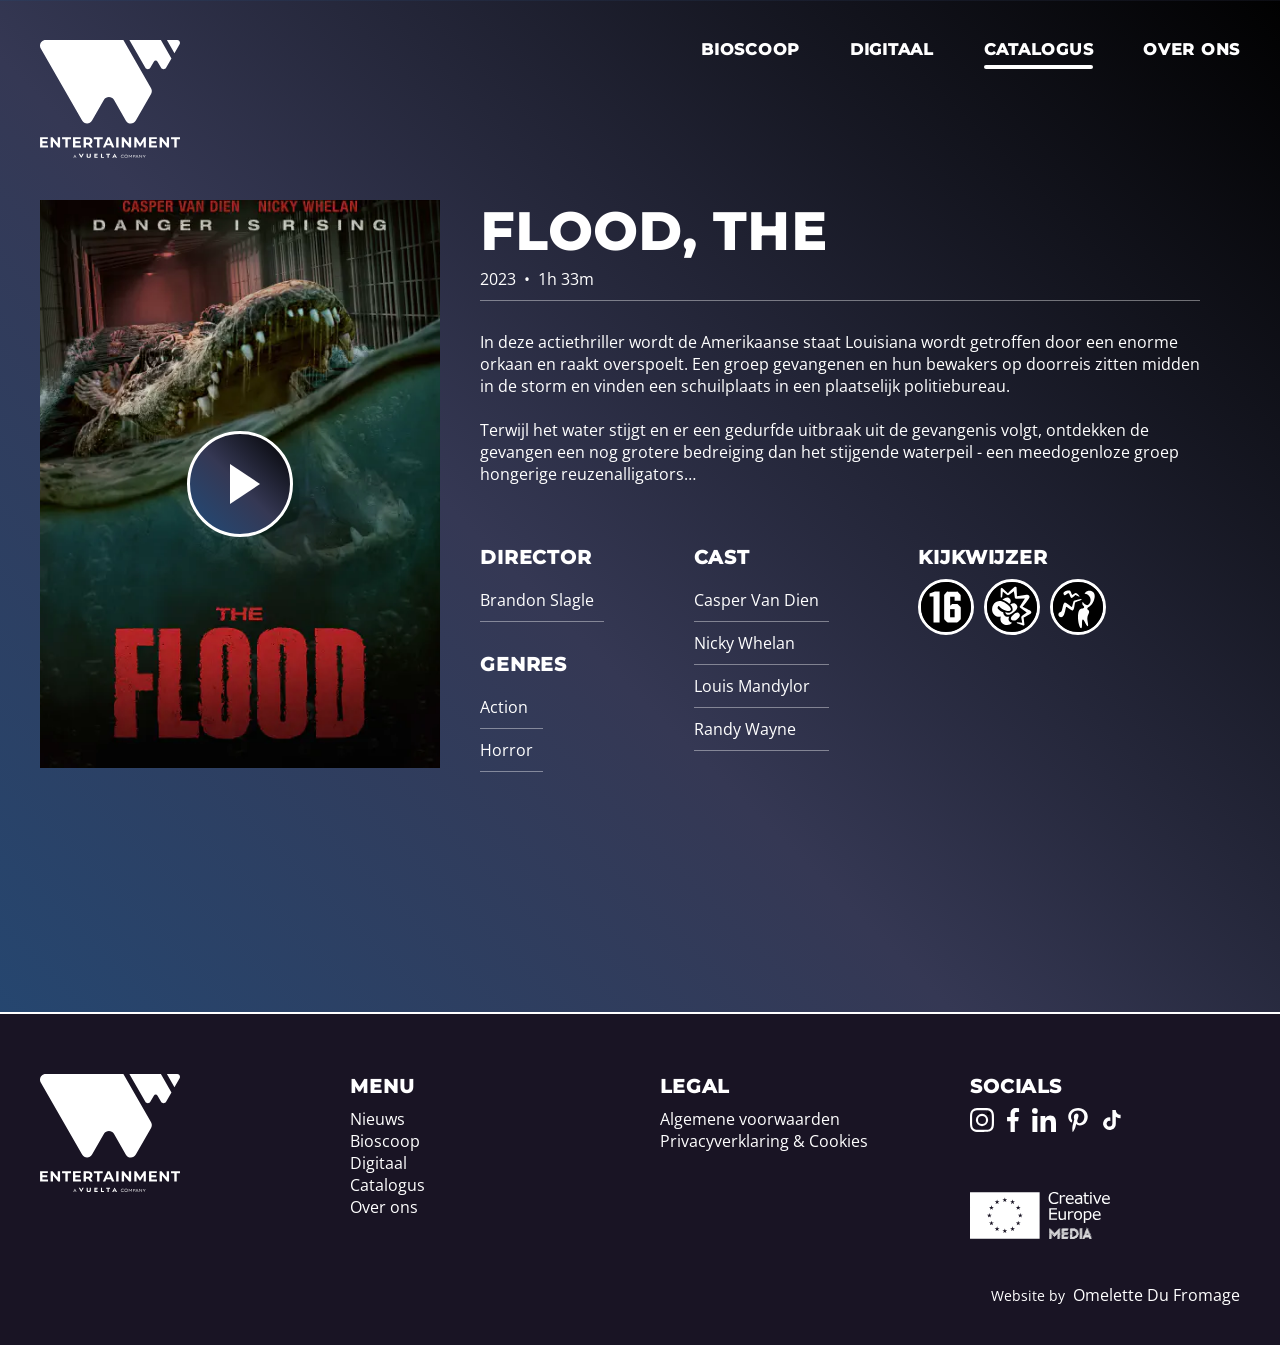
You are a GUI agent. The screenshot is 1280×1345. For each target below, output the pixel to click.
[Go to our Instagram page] (982, 1120)
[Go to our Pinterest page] (1078, 1120)
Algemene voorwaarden (750, 1119)
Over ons (1191, 49)
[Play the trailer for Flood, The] (240, 484)
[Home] (110, 1186)
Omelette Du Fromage (1156, 1295)
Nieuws (377, 1119)
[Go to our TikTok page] (1112, 1120)
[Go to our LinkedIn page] (1044, 1120)
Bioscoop (750, 49)
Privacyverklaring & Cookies (764, 1141)
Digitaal (892, 49)
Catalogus (1038, 49)
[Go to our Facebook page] (1013, 1120)
